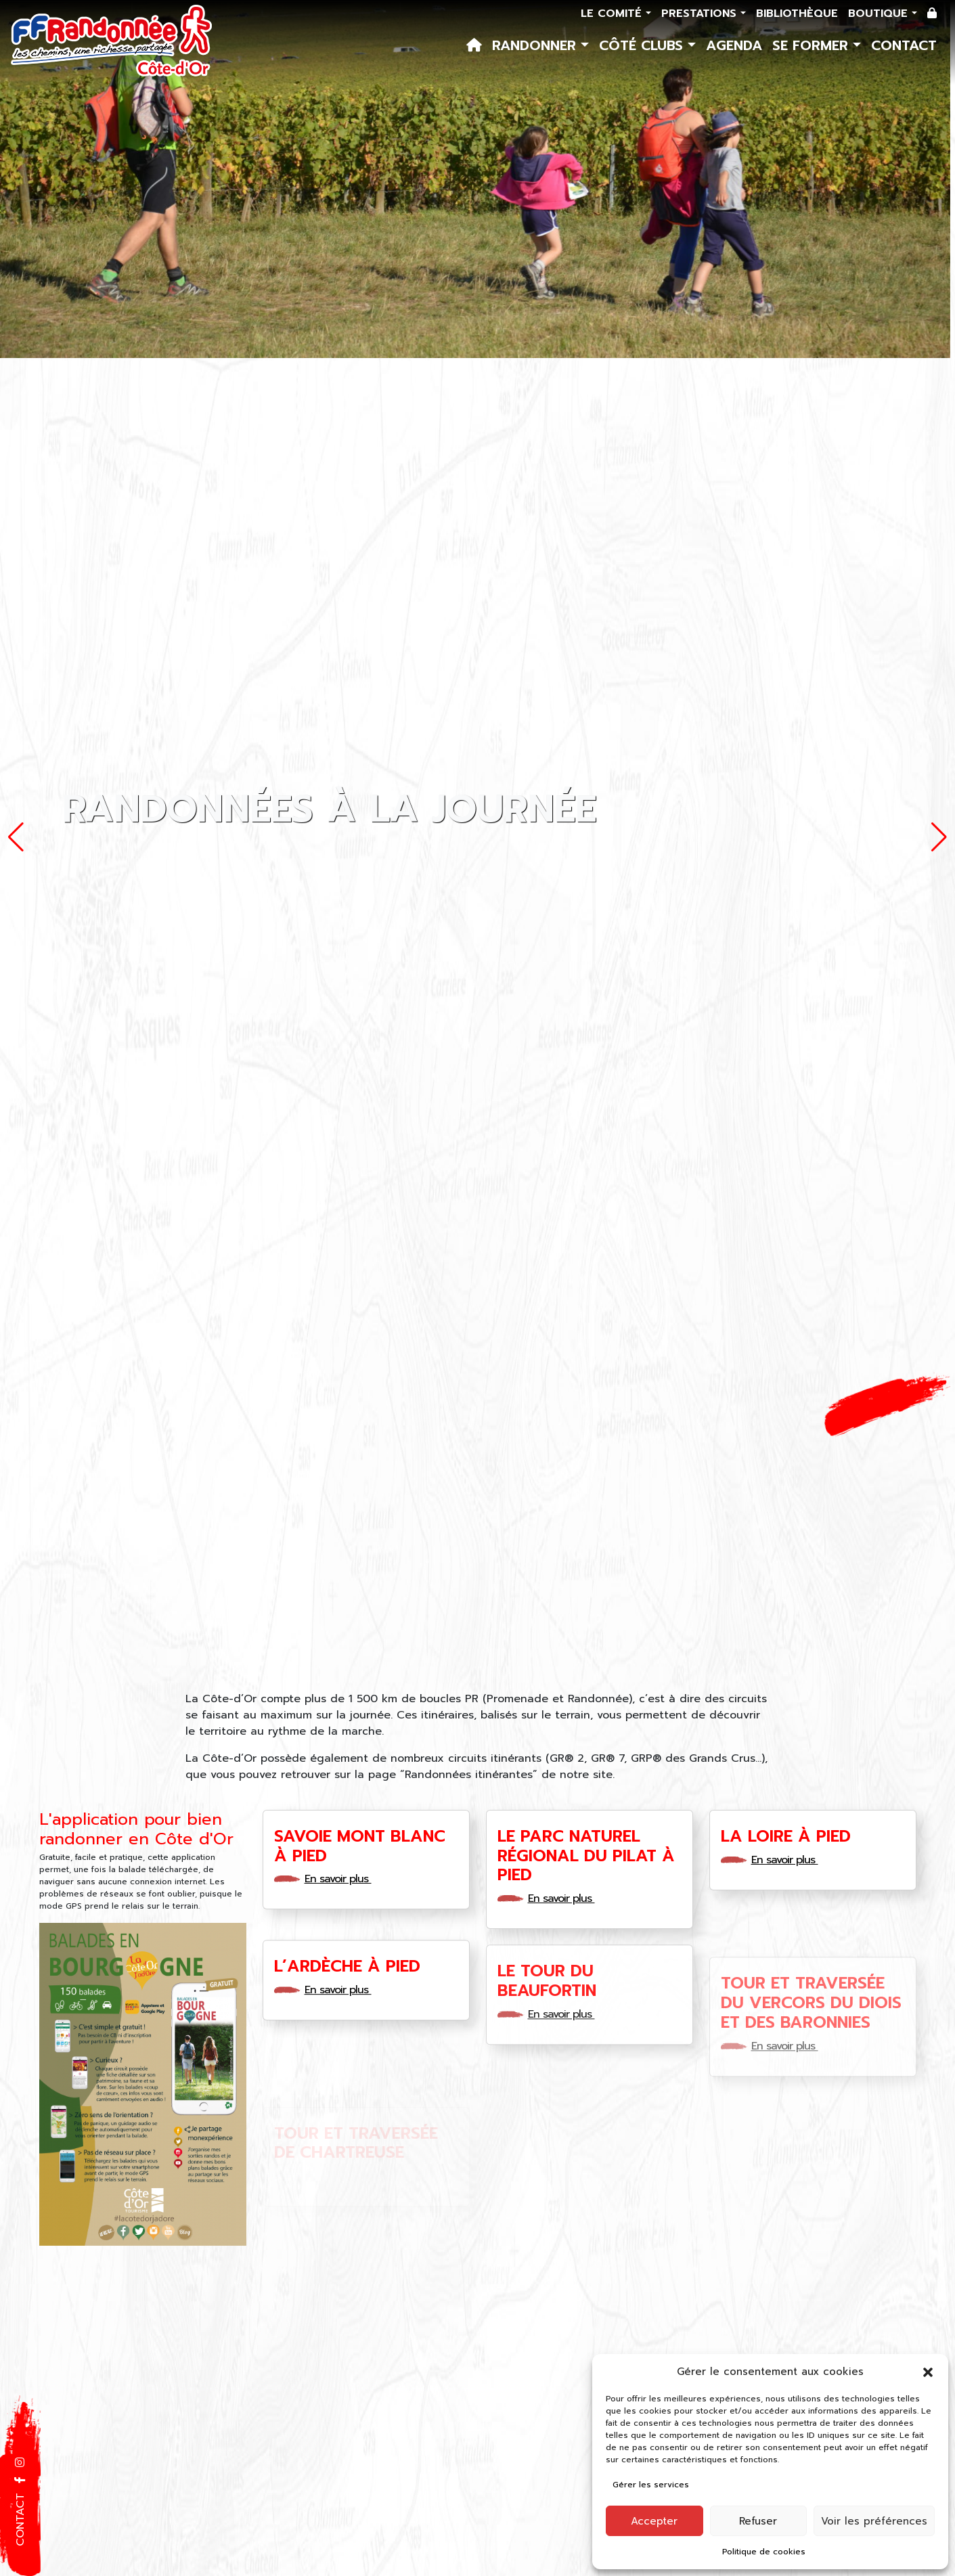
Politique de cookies (763, 2552)
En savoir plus (342, 1879)
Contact (904, 45)
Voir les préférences (874, 2521)
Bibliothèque (797, 13)
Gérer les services (651, 2485)
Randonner (536, 45)
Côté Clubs (643, 45)
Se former (812, 45)
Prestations (700, 13)
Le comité (613, 13)
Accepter (654, 2521)
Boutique (880, 13)
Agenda (734, 45)
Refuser (758, 2521)
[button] (928, 2371)
